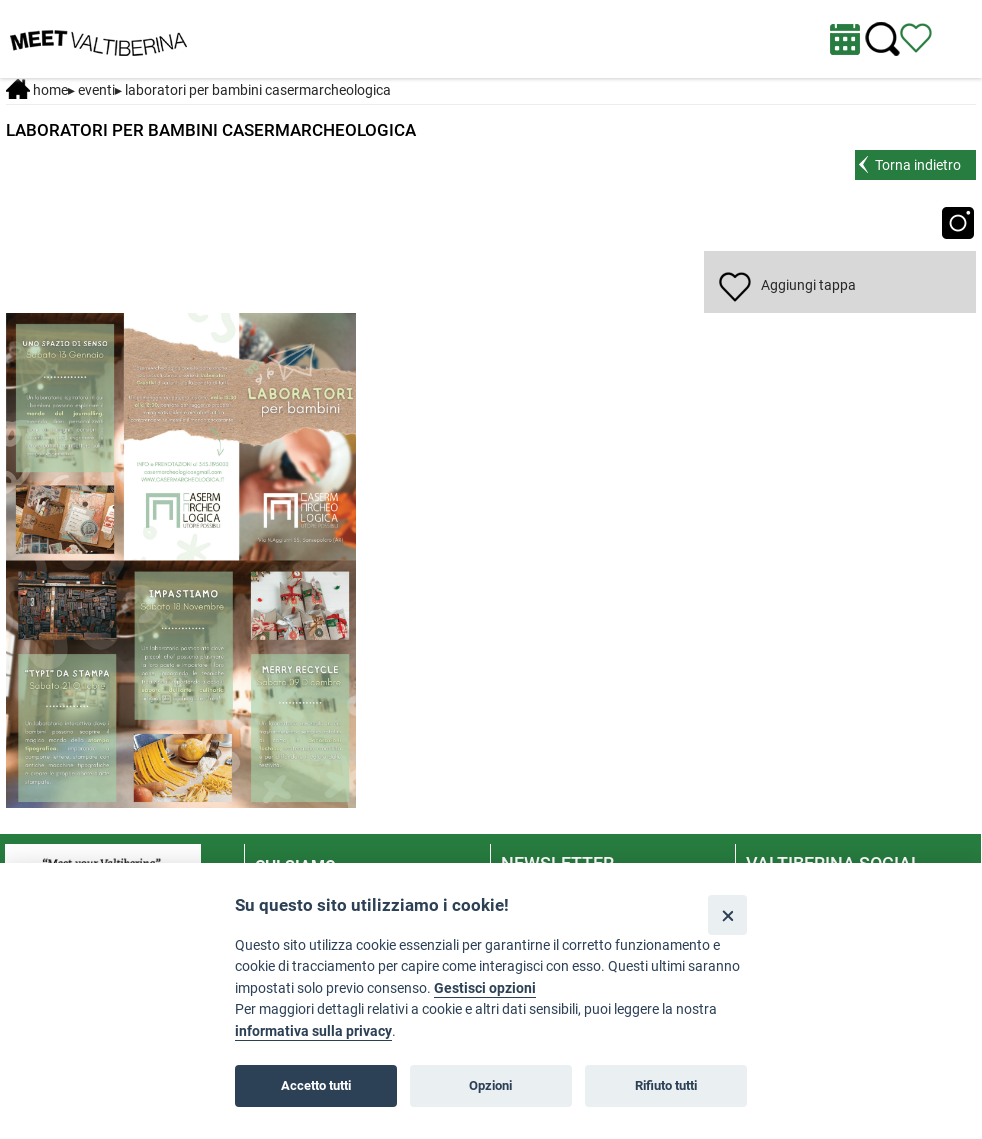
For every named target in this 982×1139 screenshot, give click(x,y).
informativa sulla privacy (313, 1031)
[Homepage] (98, 38)
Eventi (96, 90)
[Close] (727, 914)
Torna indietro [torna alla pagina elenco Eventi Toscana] (918, 165)
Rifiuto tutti (666, 1085)
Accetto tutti (316, 1085)
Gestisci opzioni (485, 988)
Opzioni (490, 1085)
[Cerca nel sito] (882, 39)
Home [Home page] (37, 90)
